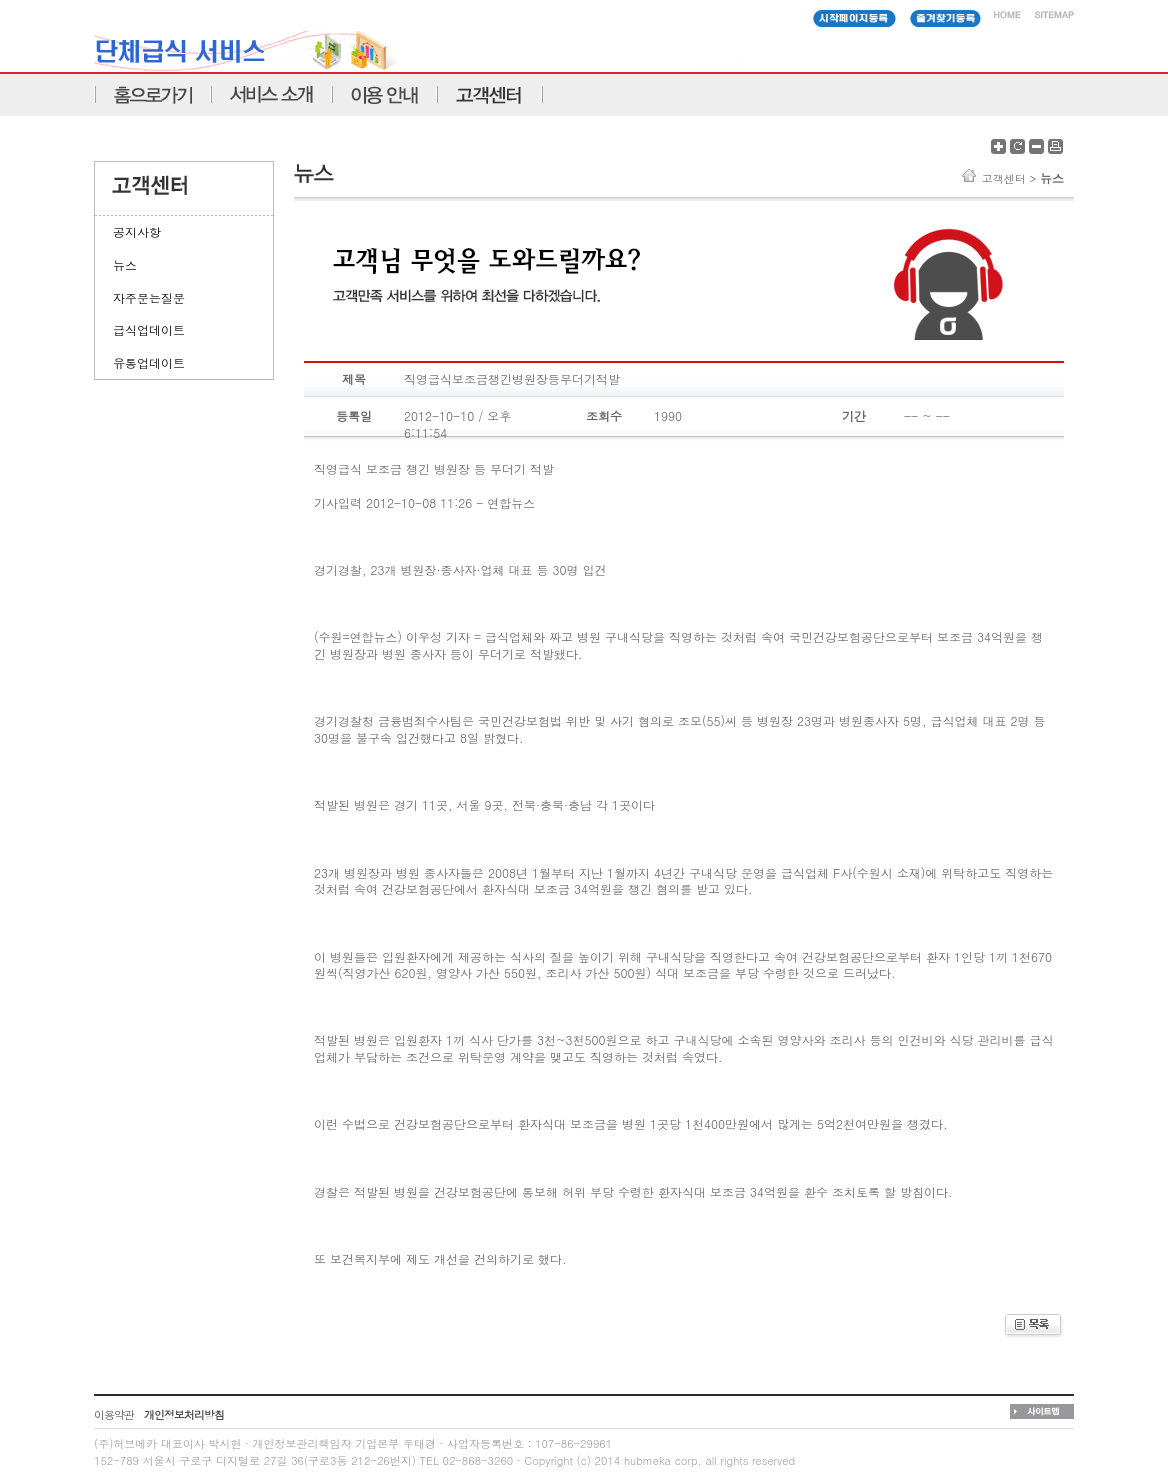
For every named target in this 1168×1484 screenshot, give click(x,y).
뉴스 (125, 264)
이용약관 (114, 1414)
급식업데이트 (149, 329)
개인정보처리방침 (184, 1414)
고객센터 (1004, 178)
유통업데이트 (149, 362)
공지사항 (137, 231)
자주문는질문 (149, 297)
